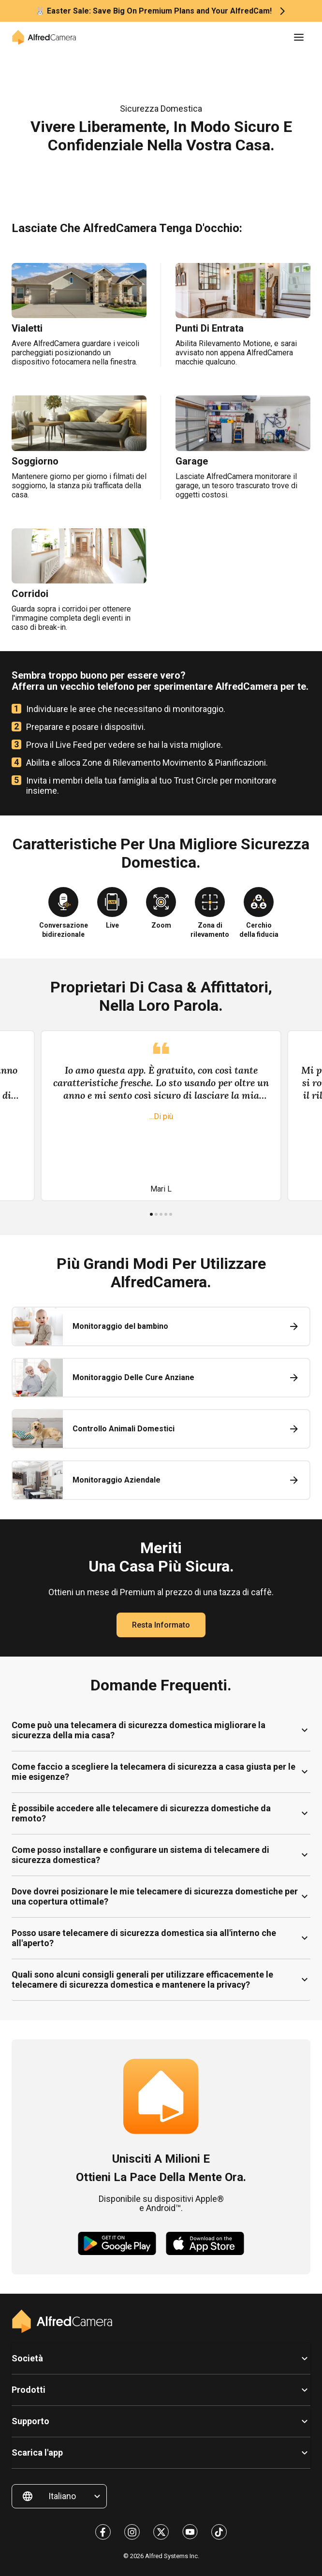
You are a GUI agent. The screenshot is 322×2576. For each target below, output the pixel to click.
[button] (298, 37)
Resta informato (161, 1625)
